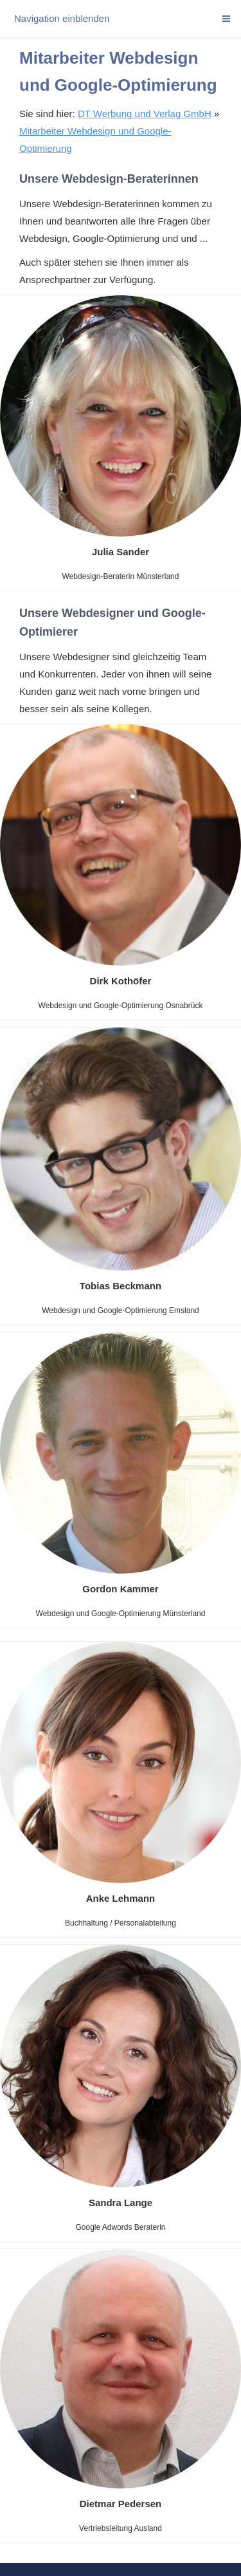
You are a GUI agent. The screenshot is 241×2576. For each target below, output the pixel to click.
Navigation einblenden (61, 18)
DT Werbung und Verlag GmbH (144, 113)
